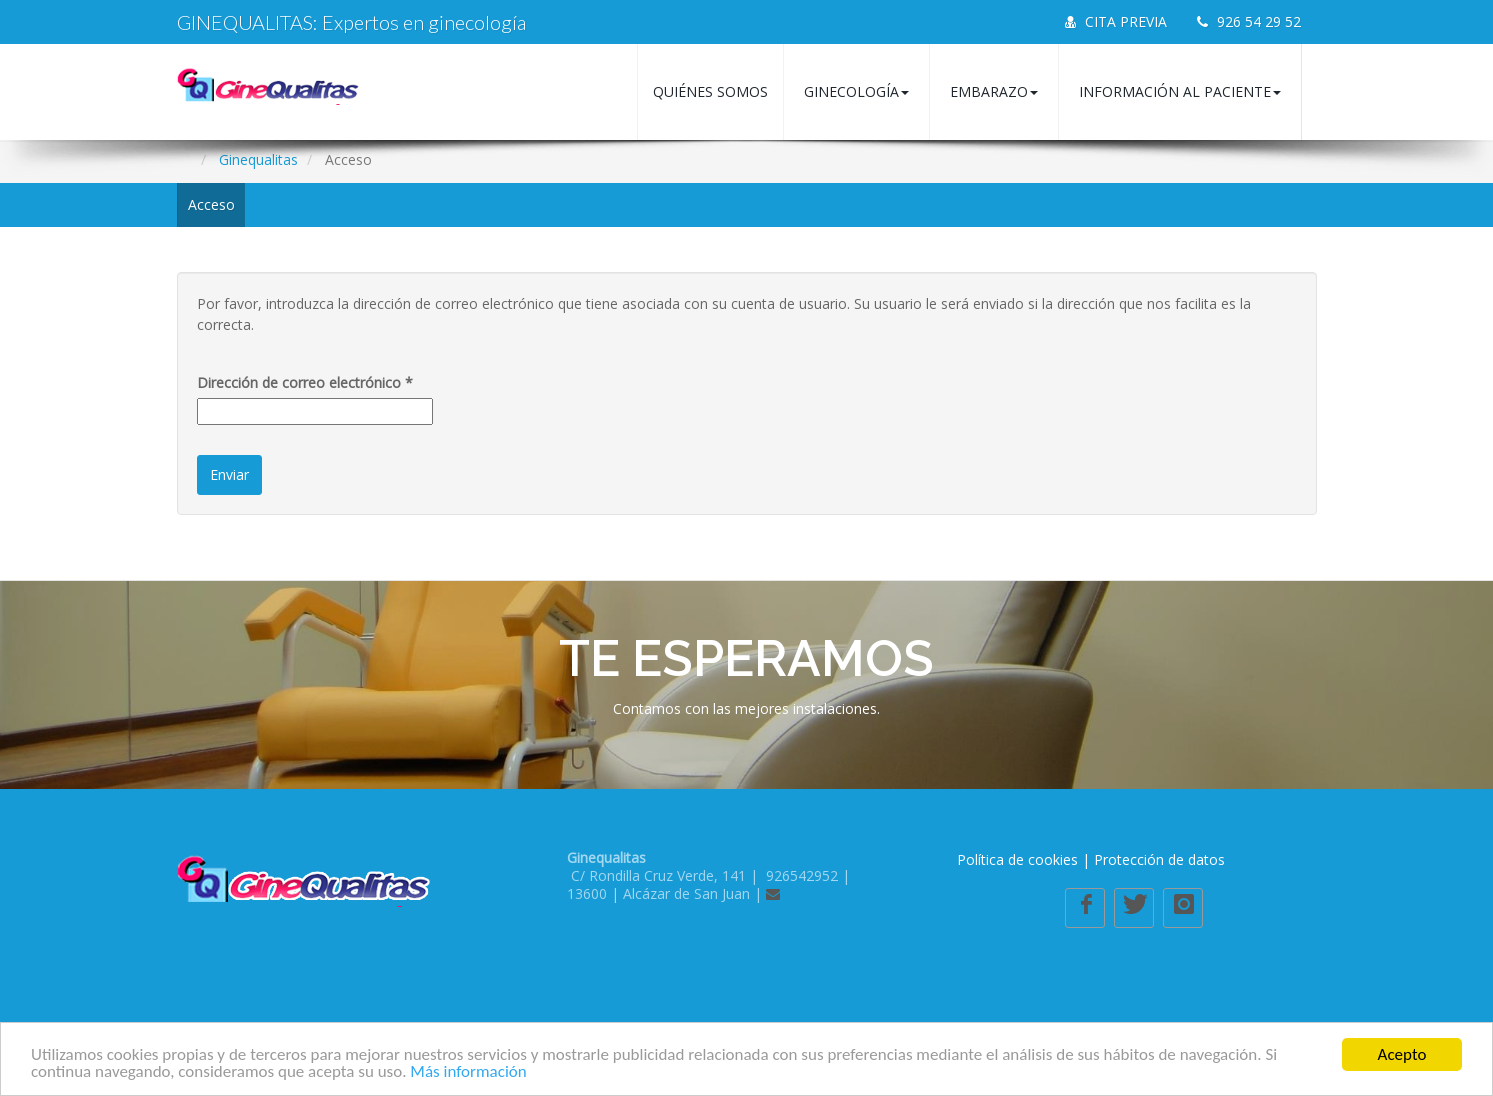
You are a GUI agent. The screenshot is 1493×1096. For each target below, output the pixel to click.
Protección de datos (1159, 859)
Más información (468, 1072)
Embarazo (994, 91)
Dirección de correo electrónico (305, 382)
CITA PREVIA (1116, 21)
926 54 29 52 (1249, 21)
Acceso (211, 204)
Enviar (229, 474)
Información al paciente (1180, 91)
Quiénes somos (710, 91)
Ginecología (856, 91)
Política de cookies (1017, 859)
